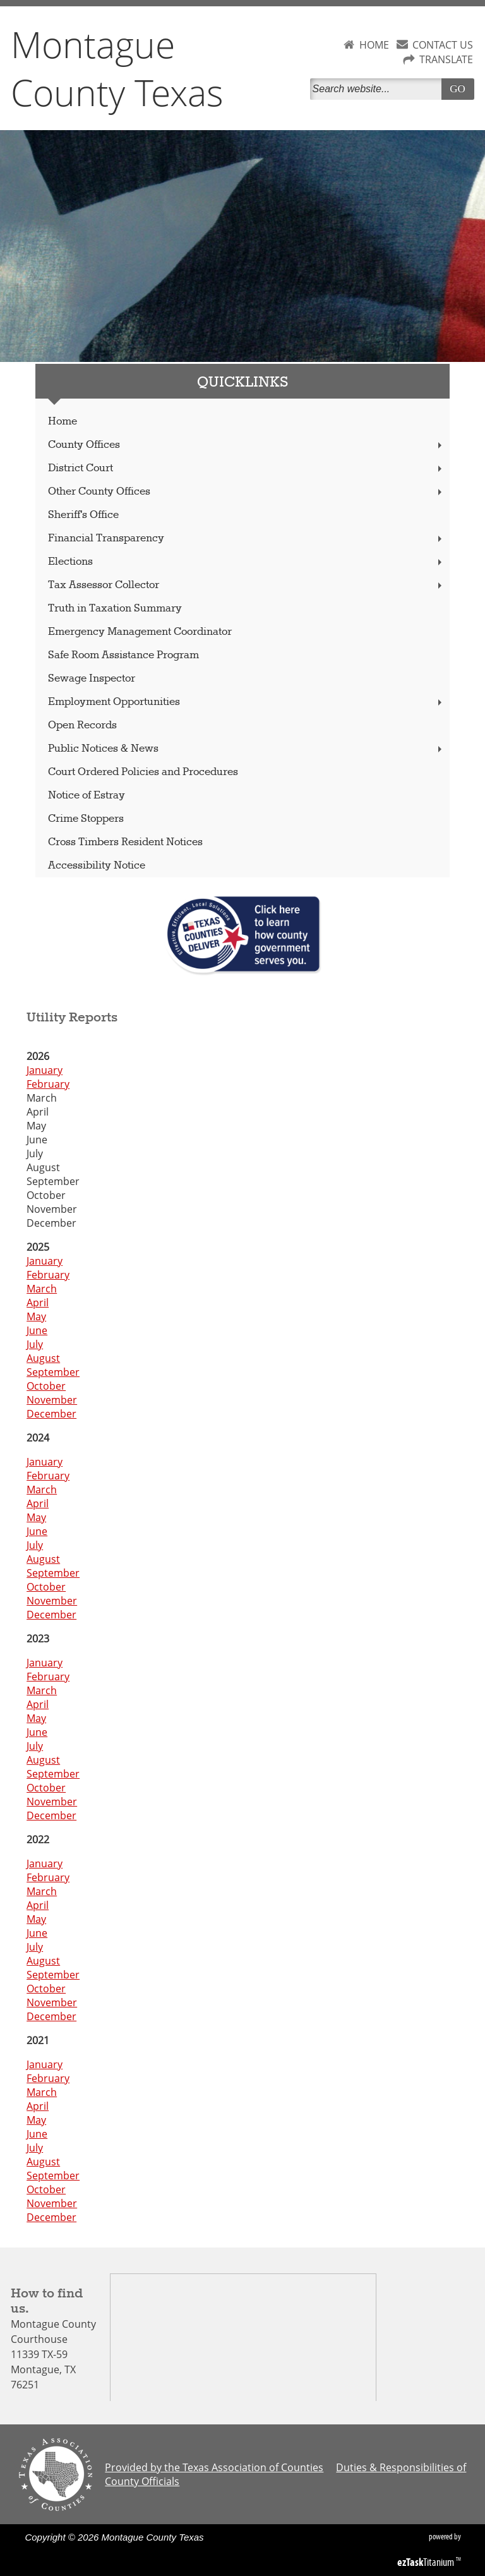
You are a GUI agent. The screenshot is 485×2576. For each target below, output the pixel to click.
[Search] (378, 89)
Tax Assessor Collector (246, 585)
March (42, 1289)
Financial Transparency (246, 538)
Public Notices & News (246, 748)
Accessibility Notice (96, 865)
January (45, 1070)
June (37, 1330)
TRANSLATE (446, 59)
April (38, 1302)
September (53, 1372)
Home (62, 421)
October (46, 1386)
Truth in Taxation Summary (115, 608)
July (35, 1344)
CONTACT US (442, 45)
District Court (246, 468)
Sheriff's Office (83, 515)
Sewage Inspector (91, 678)
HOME (374, 45)
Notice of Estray (86, 795)
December (51, 1414)
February (48, 1084)
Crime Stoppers (86, 819)
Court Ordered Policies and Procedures (143, 772)
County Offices (246, 445)
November (52, 1400)
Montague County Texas (117, 68)
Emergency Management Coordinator (140, 632)
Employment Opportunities (246, 702)
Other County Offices (246, 491)
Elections (246, 562)
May (36, 1316)
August (43, 1358)
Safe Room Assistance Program (123, 655)
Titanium (426, 2562)
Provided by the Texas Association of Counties (214, 2467)
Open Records (82, 725)
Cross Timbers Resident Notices (125, 842)
